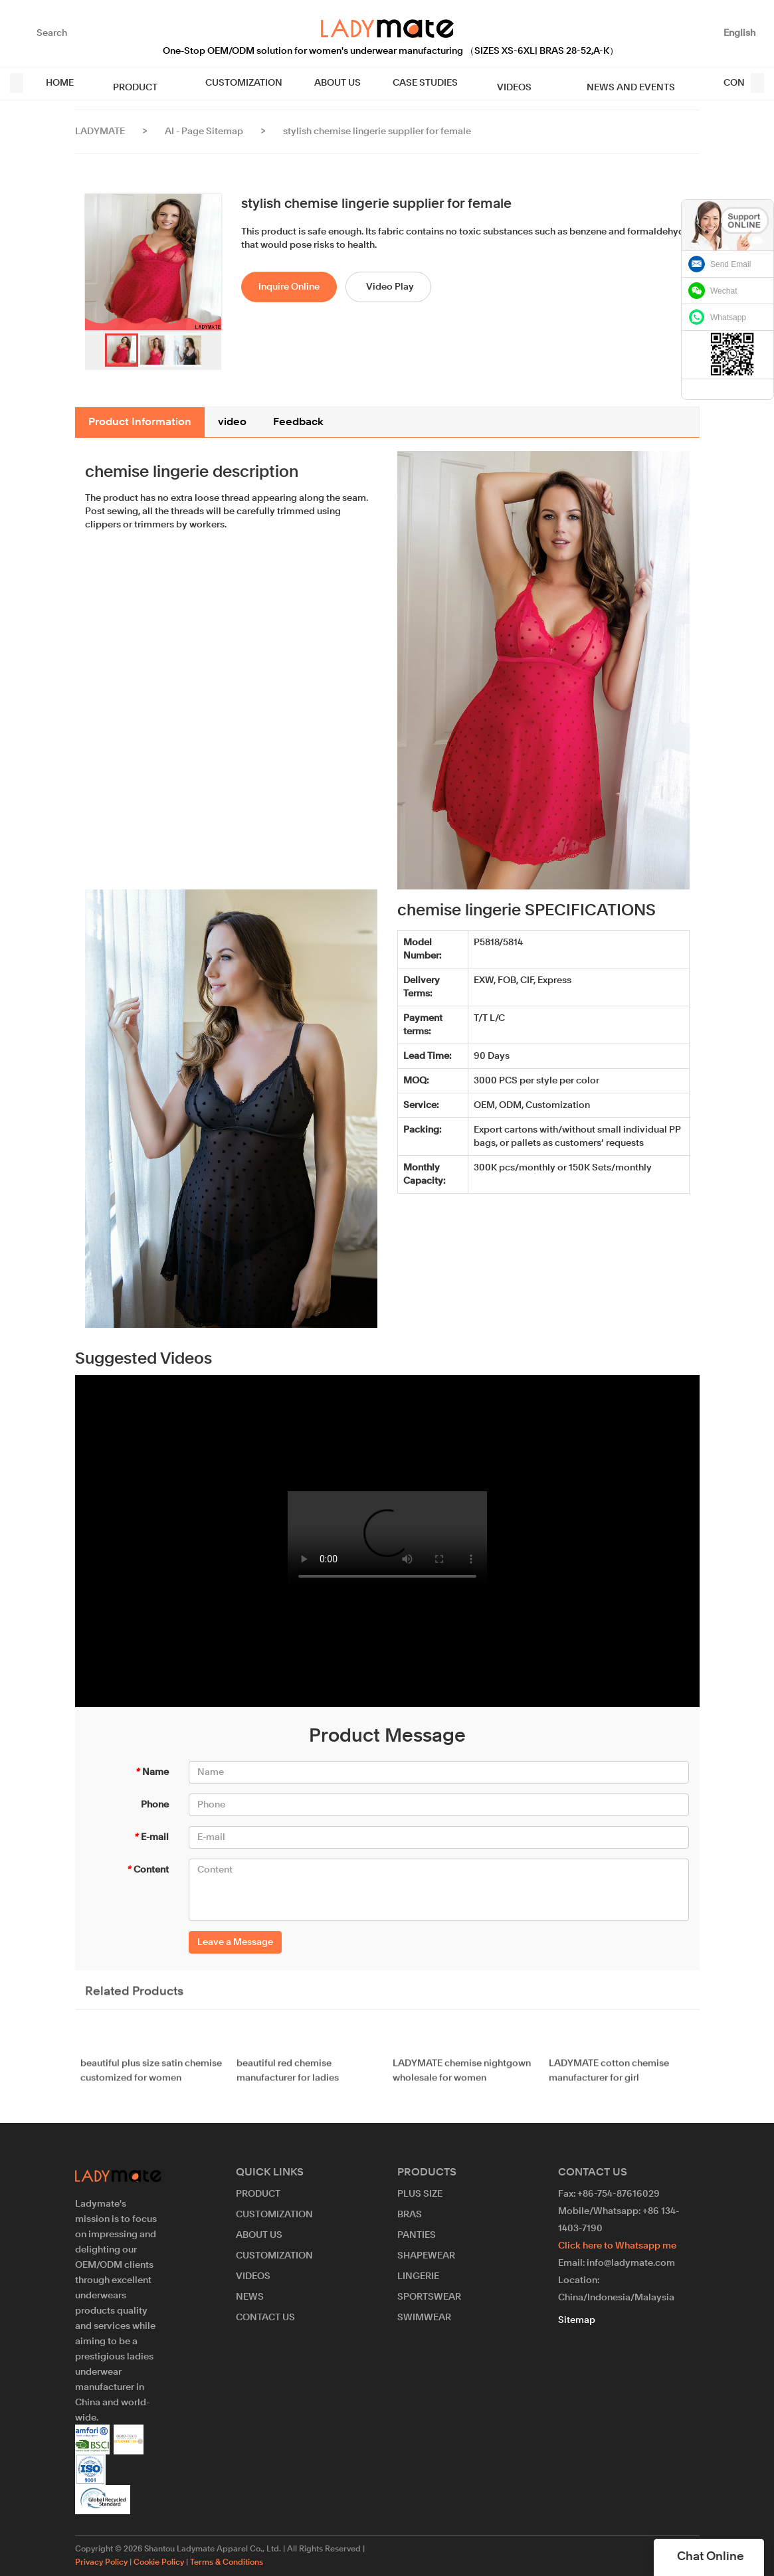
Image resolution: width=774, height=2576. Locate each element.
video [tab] (232, 422)
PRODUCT (128, 83)
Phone (155, 1804)
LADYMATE (100, 131)
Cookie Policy (159, 2563)
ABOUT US (323, 83)
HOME (60, 83)
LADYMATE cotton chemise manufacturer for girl (609, 2079)
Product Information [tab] (139, 422)
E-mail (151, 1837)
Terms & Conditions (226, 2563)
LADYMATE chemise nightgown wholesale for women (462, 2079)
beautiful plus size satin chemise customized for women (151, 2079)
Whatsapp (728, 317)
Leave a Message (235, 1942)
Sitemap (576, 2320)
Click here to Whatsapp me (617, 2246)
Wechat (723, 291)
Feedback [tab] (298, 422)
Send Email (730, 264)
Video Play (390, 287)
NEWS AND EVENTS (595, 83)
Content (147, 1870)
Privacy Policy (101, 2563)
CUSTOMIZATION (229, 83)
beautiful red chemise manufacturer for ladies (288, 2079)
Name (152, 1772)
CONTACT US (710, 83)
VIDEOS (493, 83)
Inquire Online (289, 287)
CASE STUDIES (411, 83)
